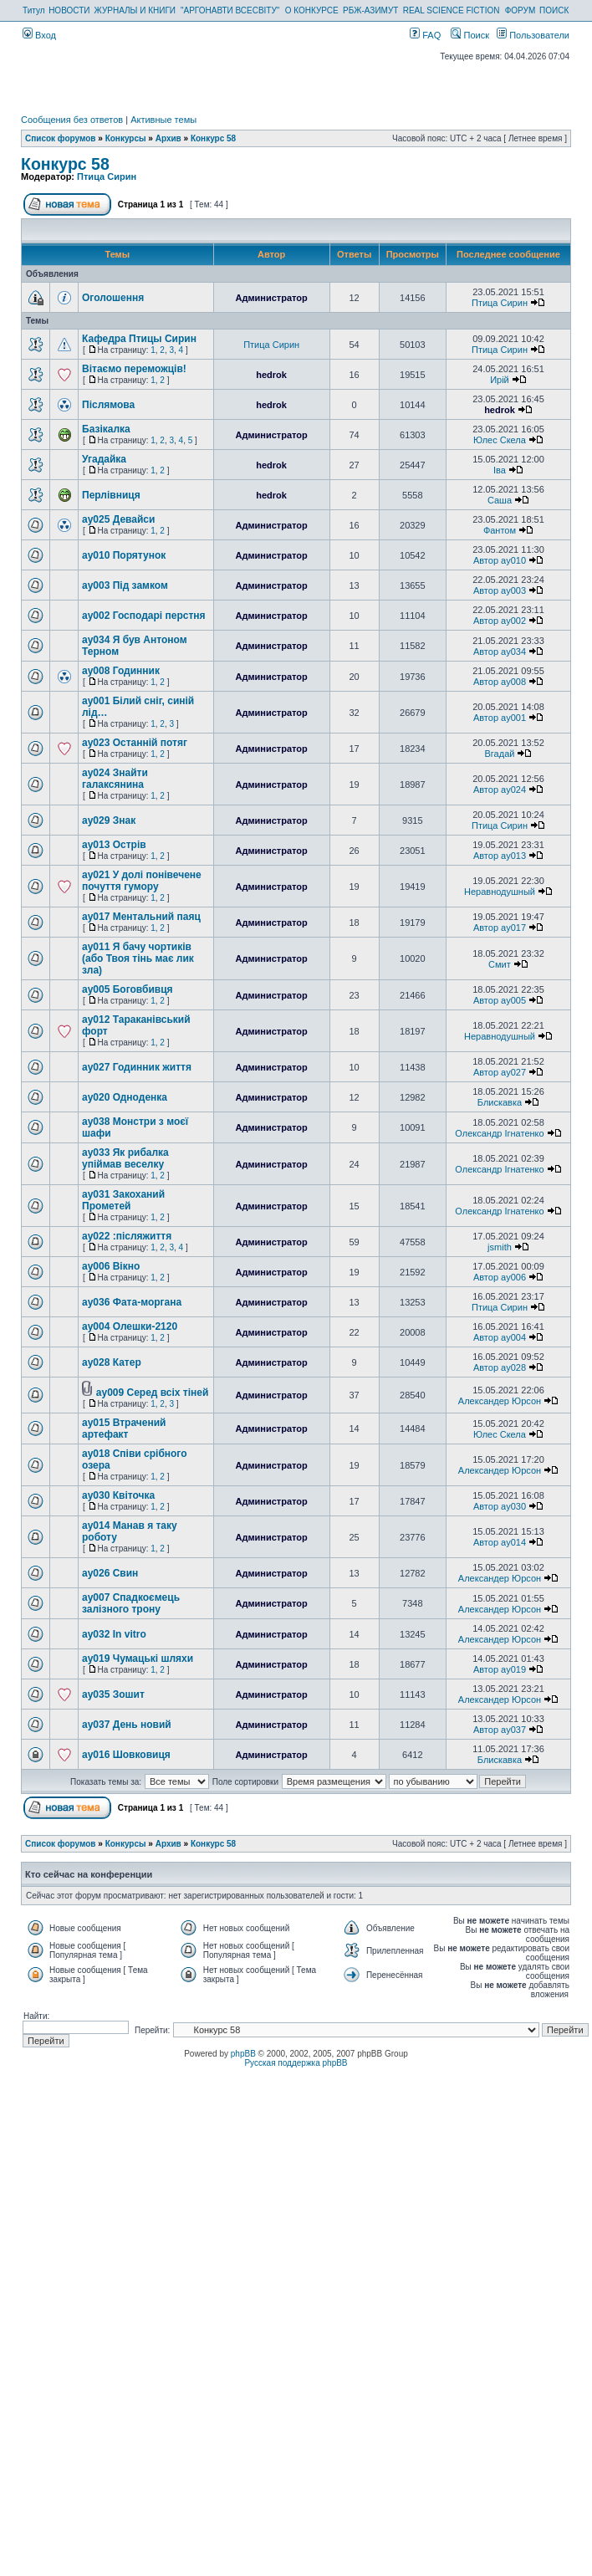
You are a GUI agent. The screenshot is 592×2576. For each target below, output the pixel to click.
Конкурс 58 (213, 138)
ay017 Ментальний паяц (141, 917)
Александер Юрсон (499, 1401)
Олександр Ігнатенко (499, 1133)
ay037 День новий (126, 1724)
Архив (168, 138)
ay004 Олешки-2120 (129, 1326)
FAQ (425, 35)
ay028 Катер (111, 1362)
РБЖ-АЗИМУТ (370, 10)
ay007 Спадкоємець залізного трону (131, 1603)
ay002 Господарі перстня (144, 615)
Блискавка (499, 1102)
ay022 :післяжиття (126, 1236)
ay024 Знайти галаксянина (115, 778)
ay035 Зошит (113, 1694)
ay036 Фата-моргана (131, 1302)
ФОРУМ (520, 10)
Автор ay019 (499, 1669)
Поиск (470, 35)
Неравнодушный (499, 892)
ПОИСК (554, 10)
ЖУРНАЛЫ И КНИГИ (135, 10)
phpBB (243, 2053)
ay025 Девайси (118, 519)
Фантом (499, 530)
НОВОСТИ (68, 10)
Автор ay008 (499, 682)
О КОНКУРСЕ (312, 10)
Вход (39, 35)
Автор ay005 (499, 1000)
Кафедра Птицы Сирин (139, 339)
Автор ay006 (499, 1277)
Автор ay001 (499, 718)
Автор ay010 (499, 560)
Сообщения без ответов (72, 120)
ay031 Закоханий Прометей (123, 1200)
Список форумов (60, 138)
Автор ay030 (499, 1506)
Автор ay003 (499, 590)
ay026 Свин (110, 1573)
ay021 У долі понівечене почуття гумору (142, 880)
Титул (34, 10)
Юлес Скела (499, 440)
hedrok (271, 375)
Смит (499, 964)
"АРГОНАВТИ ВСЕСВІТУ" (230, 10)
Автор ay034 (499, 652)
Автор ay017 (499, 928)
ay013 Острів (114, 845)
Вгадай (500, 754)
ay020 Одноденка (124, 1097)
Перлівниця (111, 495)
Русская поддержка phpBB (295, 2062)
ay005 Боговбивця (127, 989)
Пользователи (533, 35)
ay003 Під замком (125, 585)
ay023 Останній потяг (134, 743)
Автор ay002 (499, 621)
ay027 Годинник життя (136, 1067)
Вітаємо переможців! (134, 369)
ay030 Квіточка (118, 1495)
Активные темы (163, 120)
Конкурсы (125, 138)
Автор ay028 (499, 1367)
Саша (499, 500)
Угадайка (104, 459)
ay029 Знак (108, 820)
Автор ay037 (499, 1730)
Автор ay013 (499, 856)
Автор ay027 (499, 1072)
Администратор (271, 298)
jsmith (499, 1247)
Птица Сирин (106, 176)
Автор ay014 (499, 1542)
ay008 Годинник (121, 671)
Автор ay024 (499, 790)
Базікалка (106, 429)
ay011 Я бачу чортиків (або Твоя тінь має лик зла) (138, 958)
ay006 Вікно (111, 1266)
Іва (499, 470)
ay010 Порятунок (124, 555)
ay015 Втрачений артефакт (124, 1428)
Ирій (499, 380)
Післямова (108, 405)
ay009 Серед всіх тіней (152, 1392)
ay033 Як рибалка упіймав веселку (125, 1158)
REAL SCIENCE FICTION (451, 10)
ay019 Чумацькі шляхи (137, 1658)
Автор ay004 (499, 1337)
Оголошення (113, 298)
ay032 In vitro (114, 1634)
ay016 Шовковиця (126, 1755)
